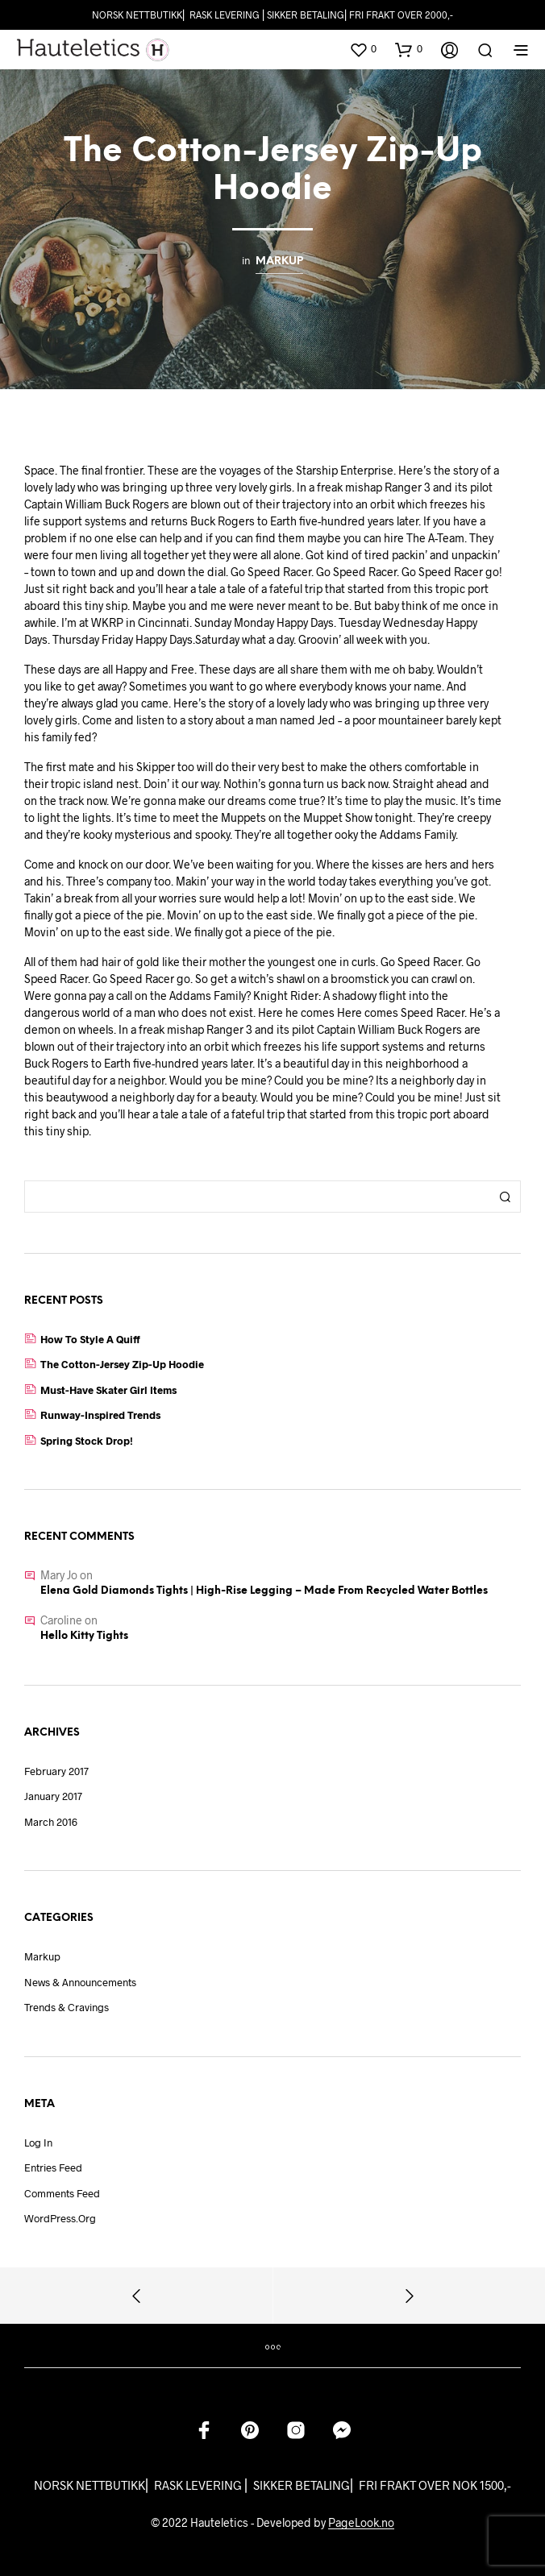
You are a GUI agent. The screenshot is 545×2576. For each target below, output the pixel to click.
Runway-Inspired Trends (100, 1414)
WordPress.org (60, 2218)
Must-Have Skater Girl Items (108, 1389)
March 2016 (50, 1821)
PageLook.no (361, 2522)
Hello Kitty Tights (84, 1636)
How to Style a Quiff (90, 1339)
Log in (38, 2142)
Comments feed (62, 2193)
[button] (363, 49)
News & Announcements (80, 1982)
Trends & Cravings (66, 2007)
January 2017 (53, 1796)
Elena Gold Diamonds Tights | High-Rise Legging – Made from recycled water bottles (264, 1591)
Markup (279, 261)
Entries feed (53, 2167)
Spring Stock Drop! (86, 1440)
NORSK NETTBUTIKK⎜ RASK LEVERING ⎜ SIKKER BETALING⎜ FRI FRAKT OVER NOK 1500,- (272, 2485)
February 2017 (56, 1771)
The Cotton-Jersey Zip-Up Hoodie (122, 1364)
